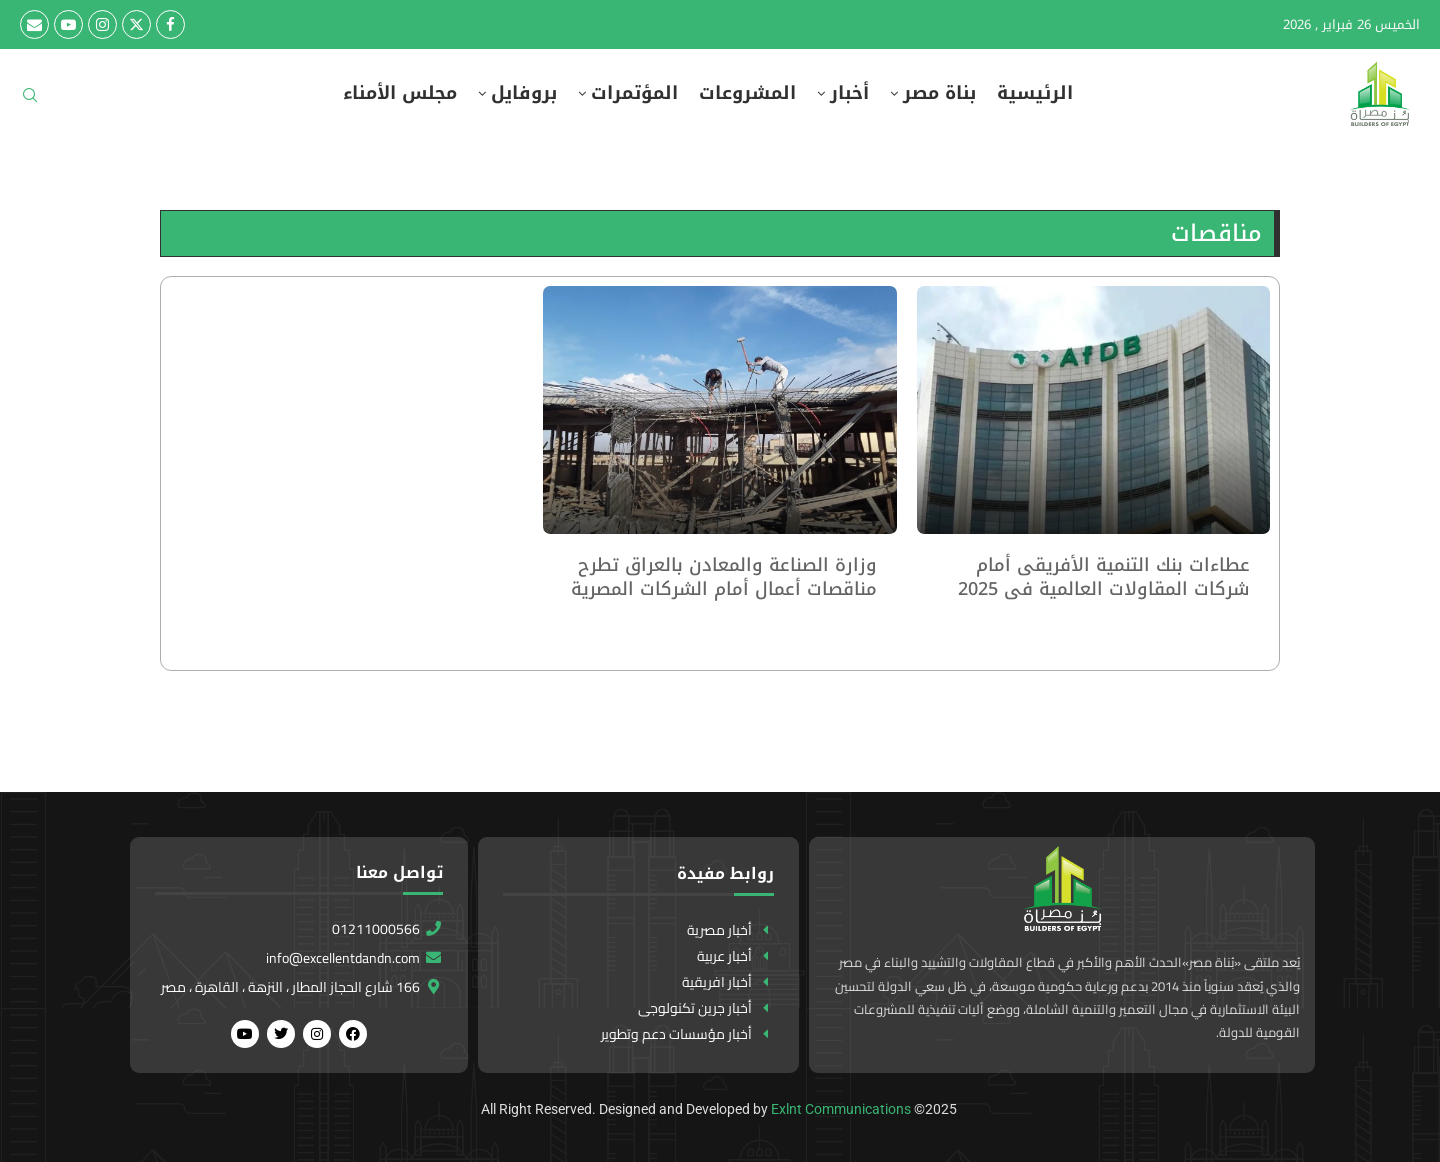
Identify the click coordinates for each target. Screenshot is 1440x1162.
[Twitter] (136, 24)
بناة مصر (939, 93)
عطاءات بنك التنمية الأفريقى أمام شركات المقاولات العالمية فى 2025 (1104, 576)
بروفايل (524, 93)
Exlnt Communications (841, 1109)
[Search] (30, 101)
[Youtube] (68, 24)
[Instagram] (102, 24)
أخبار (849, 93)
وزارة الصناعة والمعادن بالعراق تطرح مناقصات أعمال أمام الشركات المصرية (724, 576)
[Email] (34, 24)
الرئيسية (1035, 93)
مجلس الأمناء (400, 93)
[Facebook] (170, 24)
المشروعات (747, 93)
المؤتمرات (634, 93)
